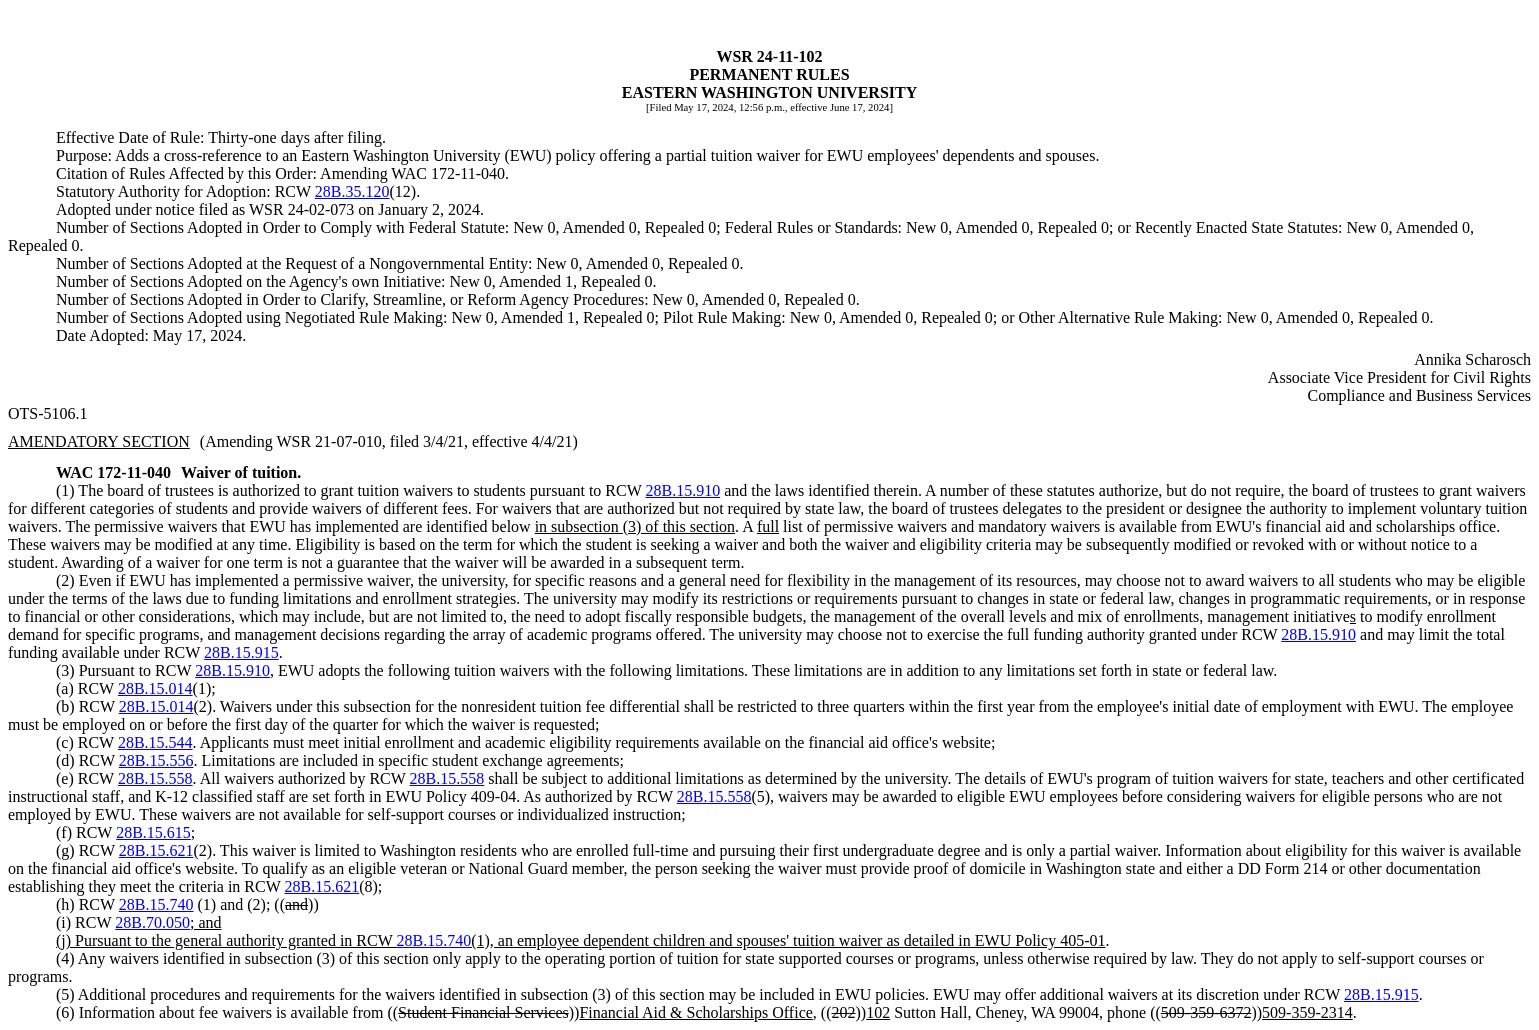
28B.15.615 (153, 832)
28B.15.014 (155, 688)
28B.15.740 (156, 904)
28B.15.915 (241, 652)
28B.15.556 (156, 760)
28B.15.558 (155, 778)
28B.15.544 (155, 742)
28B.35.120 (352, 191)
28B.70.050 (152, 922)
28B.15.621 (156, 850)
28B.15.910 (683, 490)
